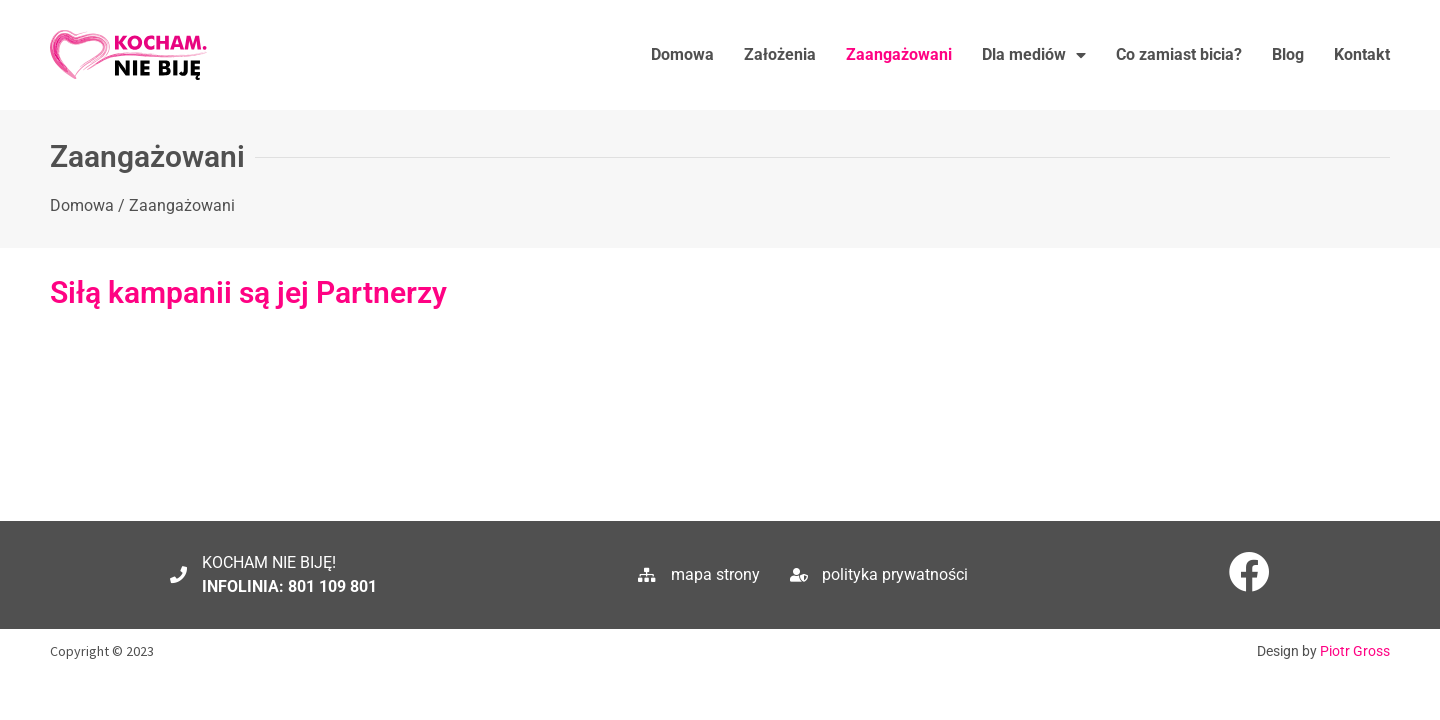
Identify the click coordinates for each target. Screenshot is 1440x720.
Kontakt (1362, 54)
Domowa (682, 54)
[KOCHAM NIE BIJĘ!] (178, 562)
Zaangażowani (899, 54)
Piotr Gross (1355, 639)
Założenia (780, 54)
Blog (1288, 54)
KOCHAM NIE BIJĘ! (269, 550)
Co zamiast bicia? (1179, 54)
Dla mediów (1034, 55)
